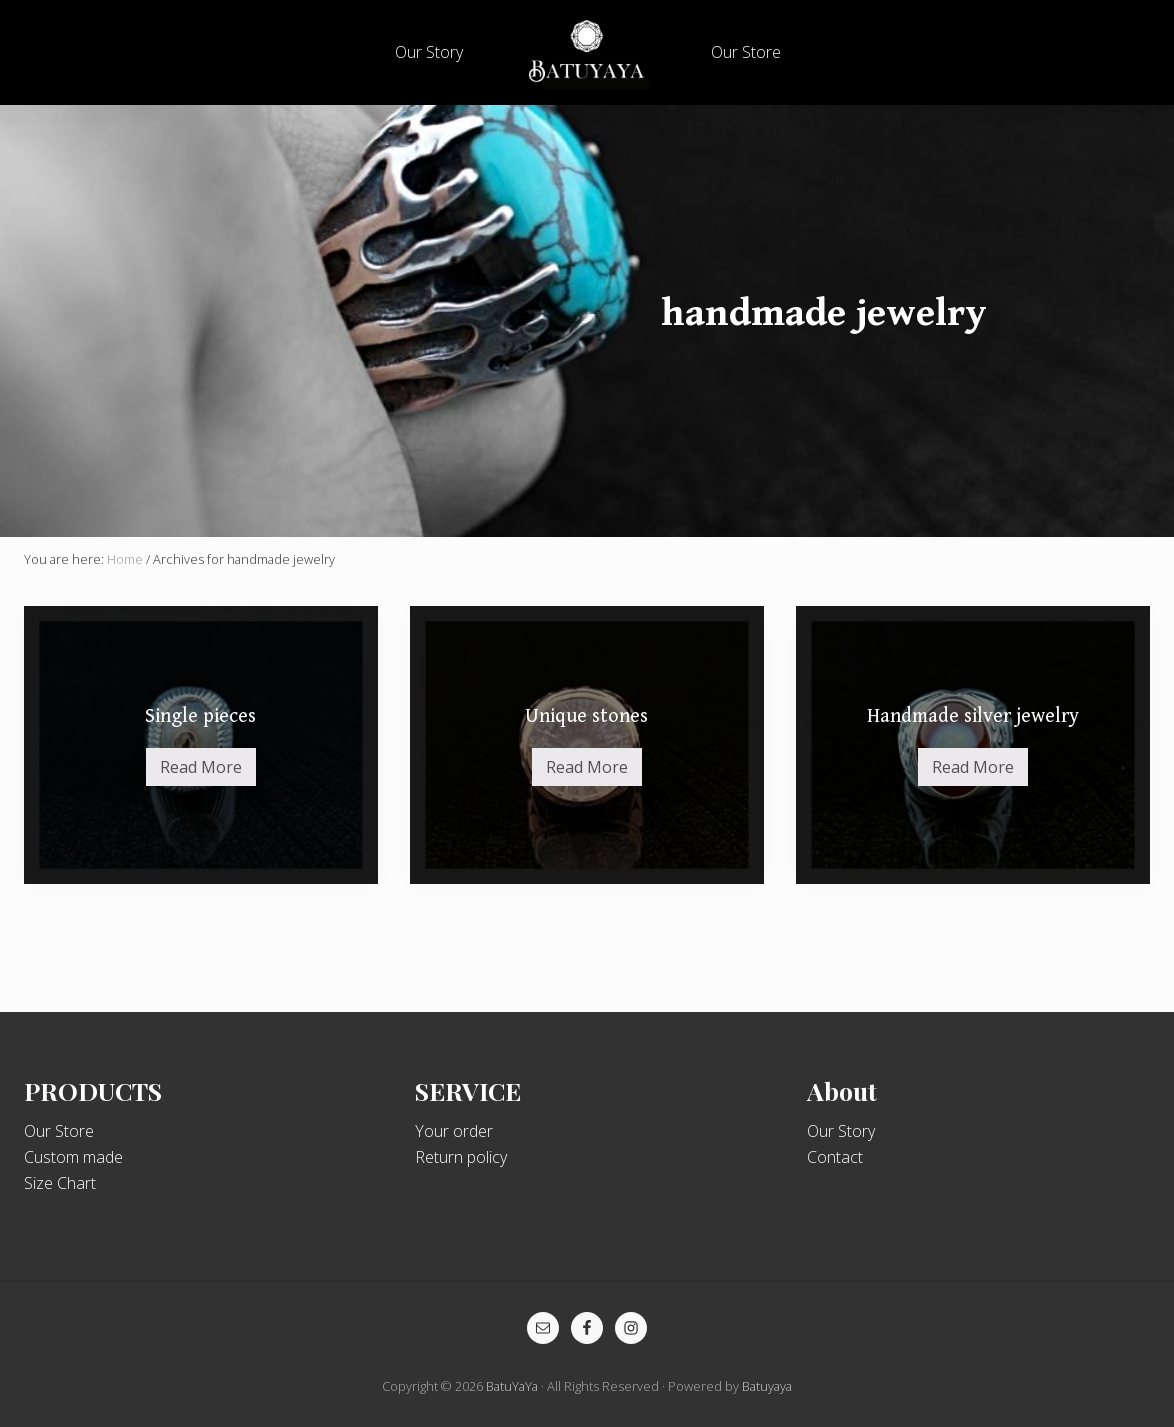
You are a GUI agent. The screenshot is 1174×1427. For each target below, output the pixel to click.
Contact (835, 1157)
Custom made (73, 1157)
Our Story (841, 1131)
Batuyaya (767, 1386)
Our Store (59, 1131)
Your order (454, 1131)
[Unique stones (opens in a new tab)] (587, 745)
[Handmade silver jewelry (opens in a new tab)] (973, 745)
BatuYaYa (512, 1386)
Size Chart (60, 1183)
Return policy (461, 1157)
